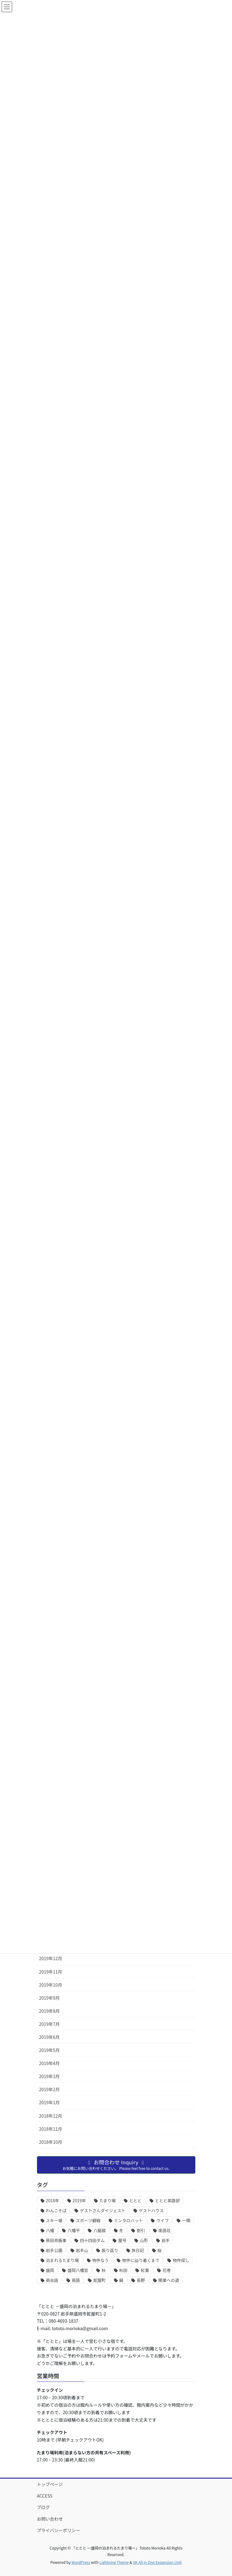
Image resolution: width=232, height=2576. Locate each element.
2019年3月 (49, 2076)
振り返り (110, 2250)
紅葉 (145, 2270)
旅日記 (138, 2250)
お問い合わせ (50, 2519)
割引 (141, 2230)
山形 (144, 2240)
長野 (141, 2280)
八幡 (50, 2230)
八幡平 (73, 2230)
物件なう (100, 2260)
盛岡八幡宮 (77, 2270)
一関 (186, 2220)
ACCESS (44, 2496)
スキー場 (54, 2220)
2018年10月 (50, 2142)
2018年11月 (50, 2129)
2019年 (79, 2201)
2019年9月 (49, 1998)
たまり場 (107, 2201)
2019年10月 (50, 1985)
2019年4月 (49, 2063)
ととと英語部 (167, 2201)
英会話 (52, 2280)
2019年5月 (49, 2050)
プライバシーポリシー (58, 2530)
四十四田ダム (92, 2240)
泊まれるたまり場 (62, 2260)
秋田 (123, 2270)
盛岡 (50, 2270)
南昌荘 (164, 2230)
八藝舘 (99, 2230)
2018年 (52, 2201)
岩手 (165, 2240)
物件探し (181, 2260)
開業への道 (168, 2280)
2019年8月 (49, 2011)
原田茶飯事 (56, 2240)
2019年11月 (50, 1972)
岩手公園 (54, 2250)
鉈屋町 (99, 2280)
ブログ (43, 2507)
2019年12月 (50, 1958)
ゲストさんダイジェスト (102, 2210)
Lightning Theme (114, 2562)
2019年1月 (49, 2102)
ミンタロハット (128, 2220)
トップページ (50, 2484)
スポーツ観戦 (88, 2220)
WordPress (80, 2562)
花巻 (166, 2270)
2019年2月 (49, 2089)
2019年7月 (49, 2024)
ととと (135, 2201)
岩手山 (82, 2250)
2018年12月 (50, 2116)
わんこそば (56, 2210)
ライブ (162, 2220)
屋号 (122, 2240)
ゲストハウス (151, 2210)
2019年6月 (49, 2037)
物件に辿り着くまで (140, 2260)
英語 (76, 2280)
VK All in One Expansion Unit (157, 2562)
